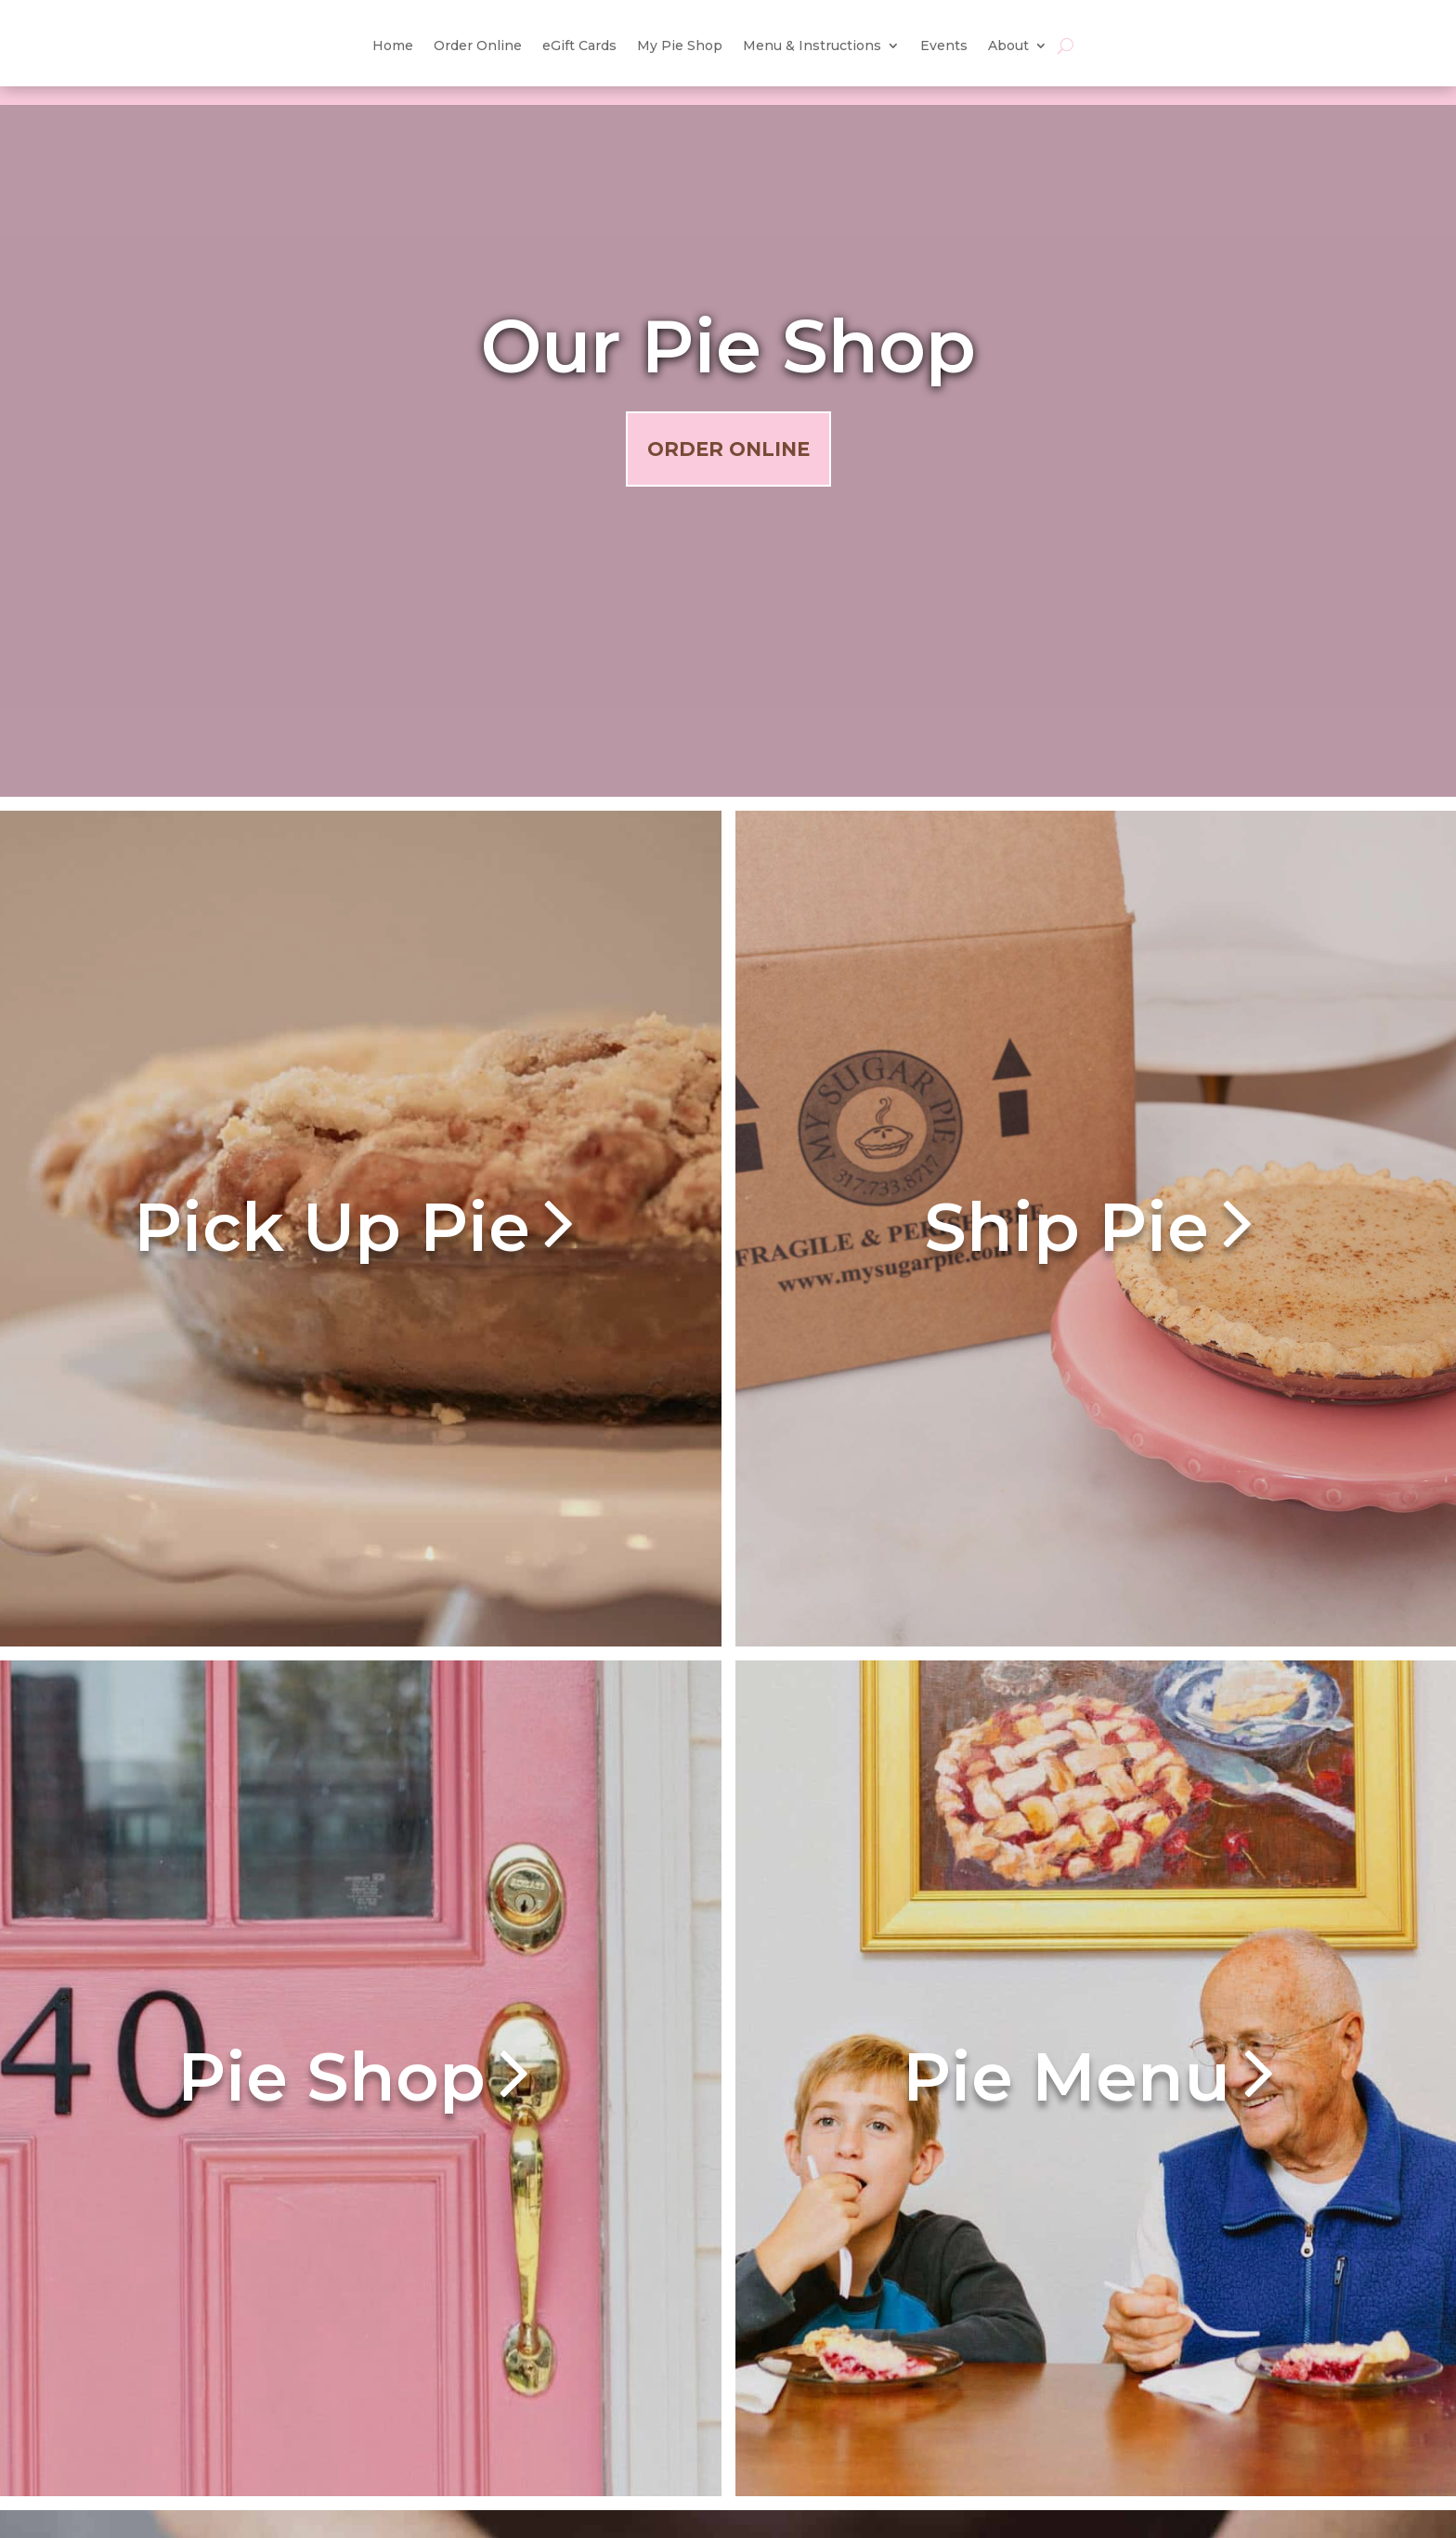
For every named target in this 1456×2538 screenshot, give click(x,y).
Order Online (728, 449)
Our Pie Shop (728, 346)
